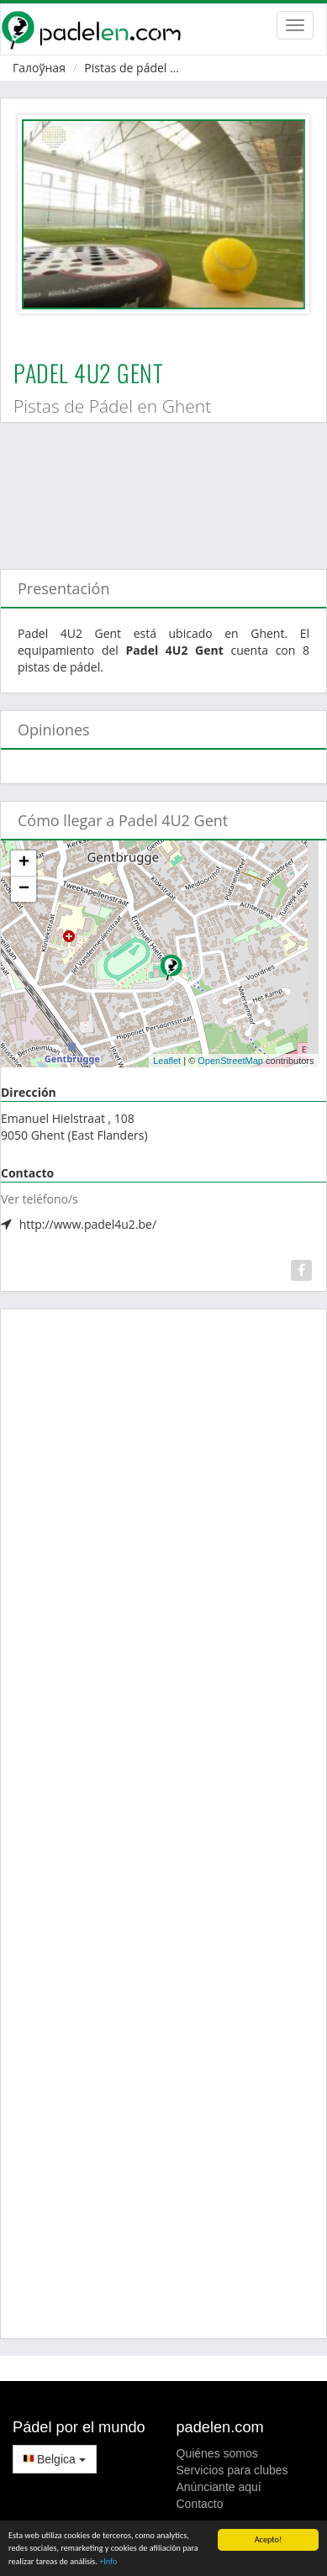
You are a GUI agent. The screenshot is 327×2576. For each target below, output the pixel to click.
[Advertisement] (157, 487)
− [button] (23, 889)
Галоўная (39, 68)
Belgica (55, 2459)
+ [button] (23, 863)
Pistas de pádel (125, 68)
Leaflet (167, 1061)
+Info (108, 2562)
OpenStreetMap (230, 1061)
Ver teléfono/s (39, 1199)
